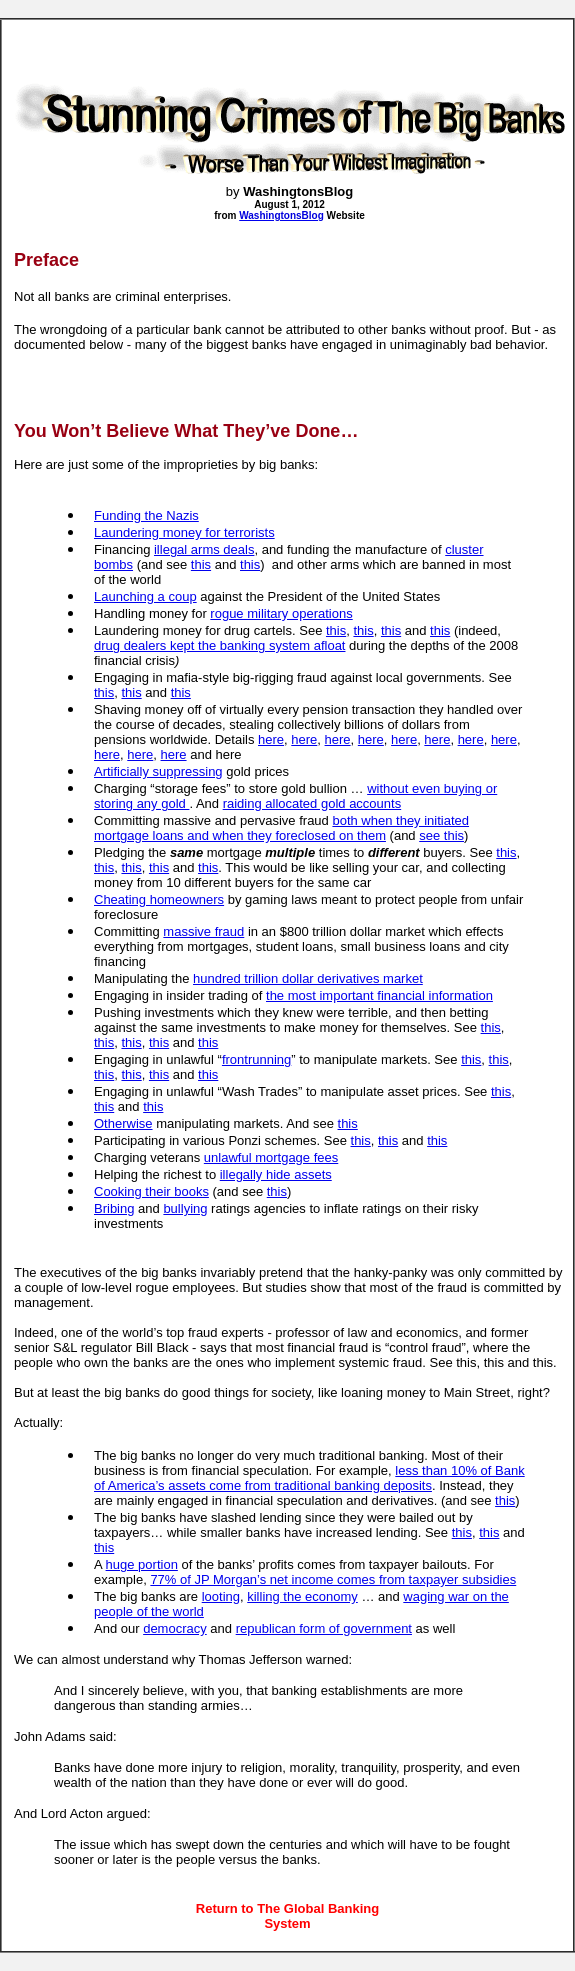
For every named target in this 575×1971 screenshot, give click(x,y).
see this (441, 835)
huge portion (142, 1564)
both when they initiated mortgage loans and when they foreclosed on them (281, 828)
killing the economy (302, 1596)
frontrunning (256, 1059)
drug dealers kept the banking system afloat (219, 645)
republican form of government (324, 1628)
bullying (185, 1208)
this (201, 564)
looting (221, 1596)
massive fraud (203, 931)
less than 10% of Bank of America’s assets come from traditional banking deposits (309, 1478)
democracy (175, 1628)
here (271, 739)
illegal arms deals (204, 549)
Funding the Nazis (146, 515)
